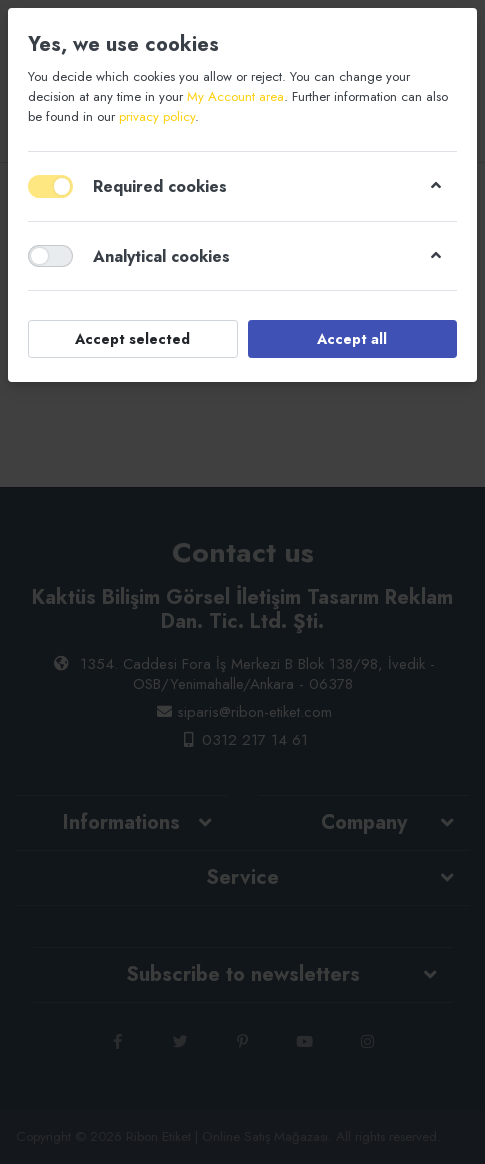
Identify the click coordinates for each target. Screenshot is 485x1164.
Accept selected (132, 339)
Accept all (352, 339)
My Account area (235, 96)
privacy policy (157, 116)
